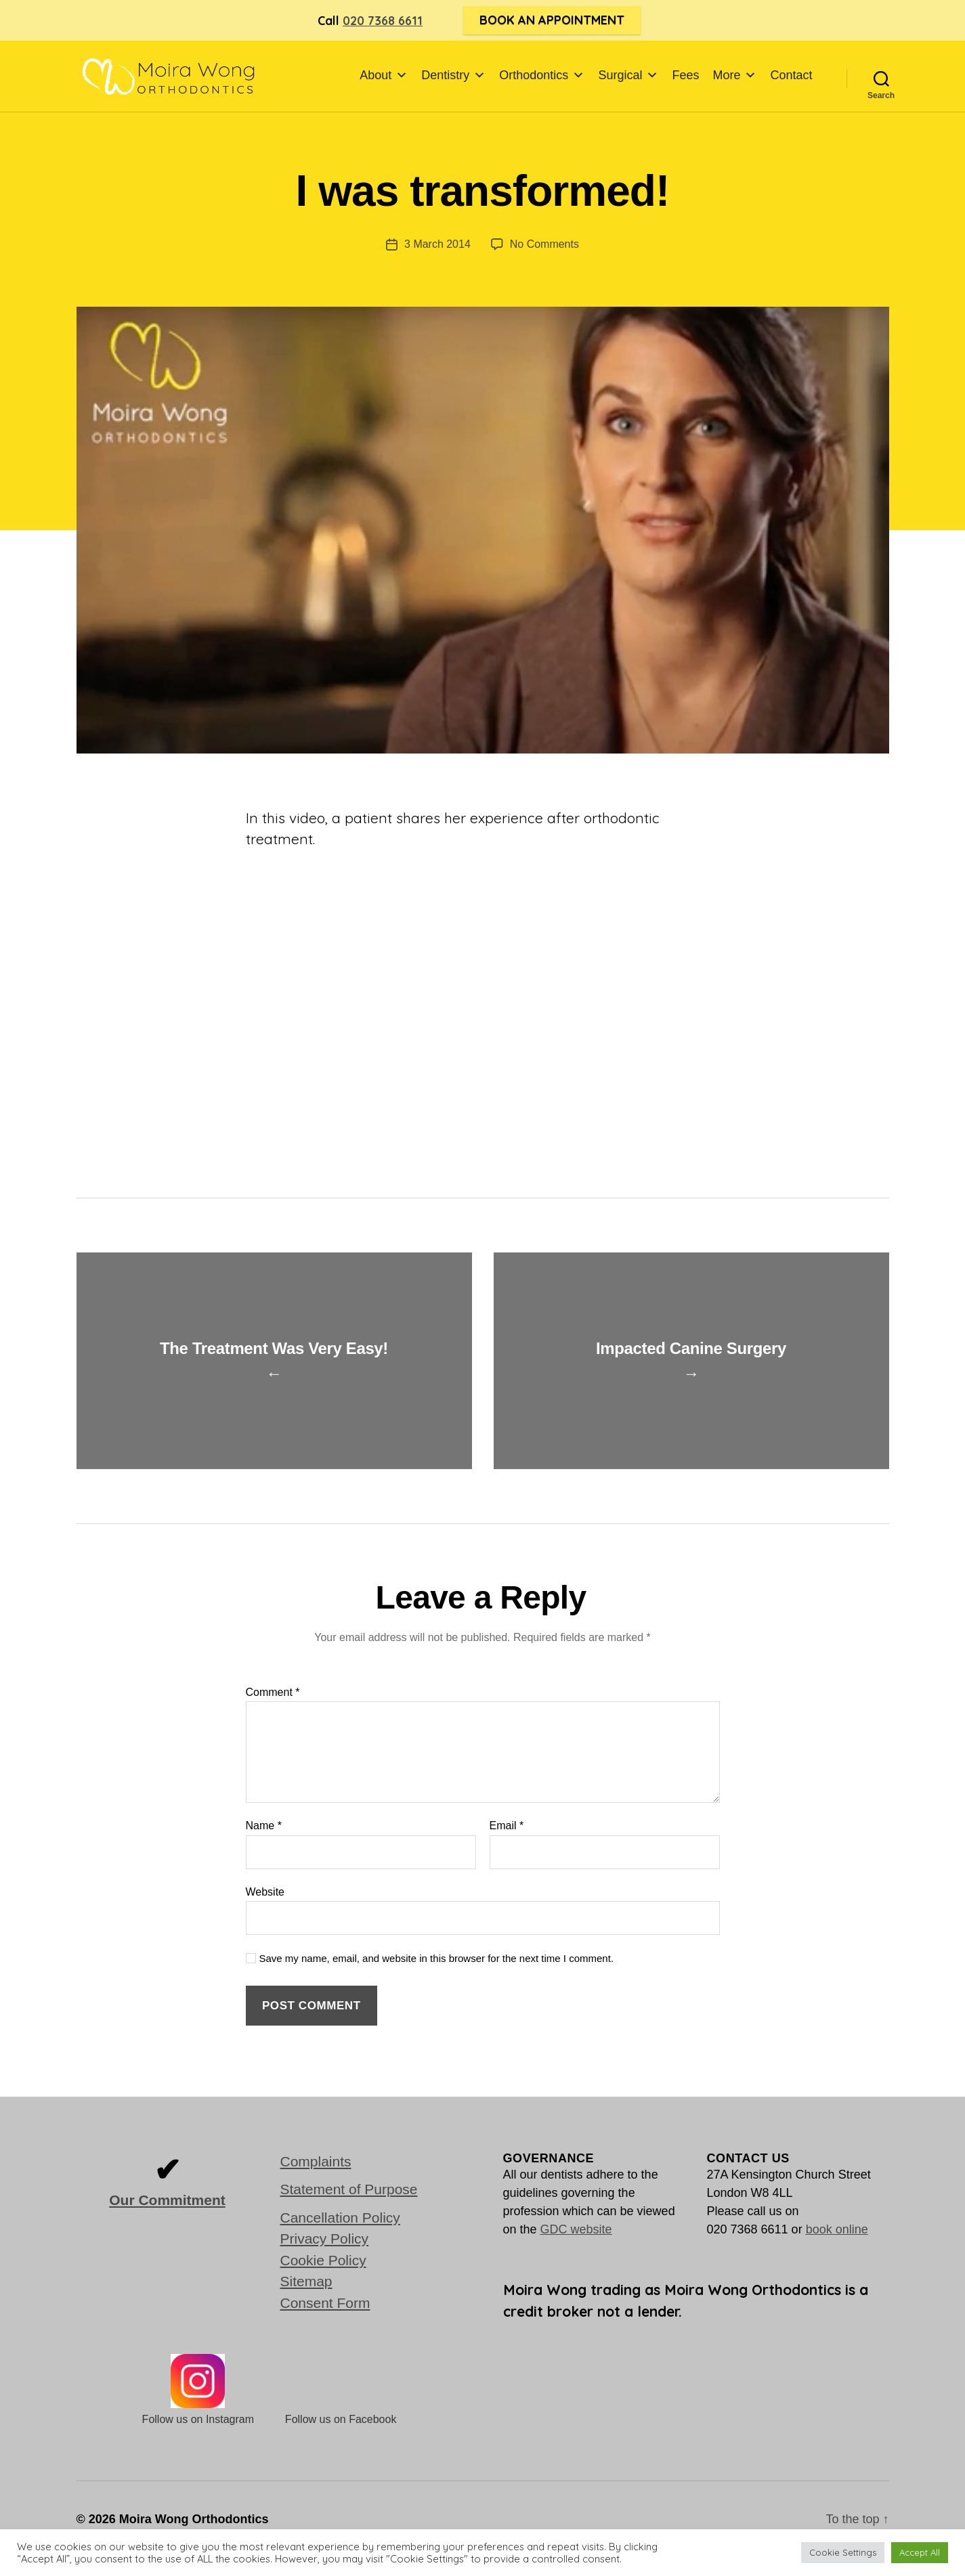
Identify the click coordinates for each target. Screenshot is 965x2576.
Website (265, 1892)
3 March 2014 (437, 244)
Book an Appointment (551, 20)
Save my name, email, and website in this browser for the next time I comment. (436, 1958)
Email (507, 1825)
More (734, 75)
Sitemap (306, 2281)
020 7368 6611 (383, 20)
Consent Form (325, 2303)
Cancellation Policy (340, 2217)
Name (264, 1825)
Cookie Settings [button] (842, 2552)
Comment (273, 1692)
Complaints (315, 2161)
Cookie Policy (323, 2260)
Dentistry (453, 75)
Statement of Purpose (349, 2189)
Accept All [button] (919, 2552)
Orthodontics (541, 75)
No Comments (544, 244)
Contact (791, 75)
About (384, 75)
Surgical (628, 75)
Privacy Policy (324, 2238)
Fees (685, 75)
